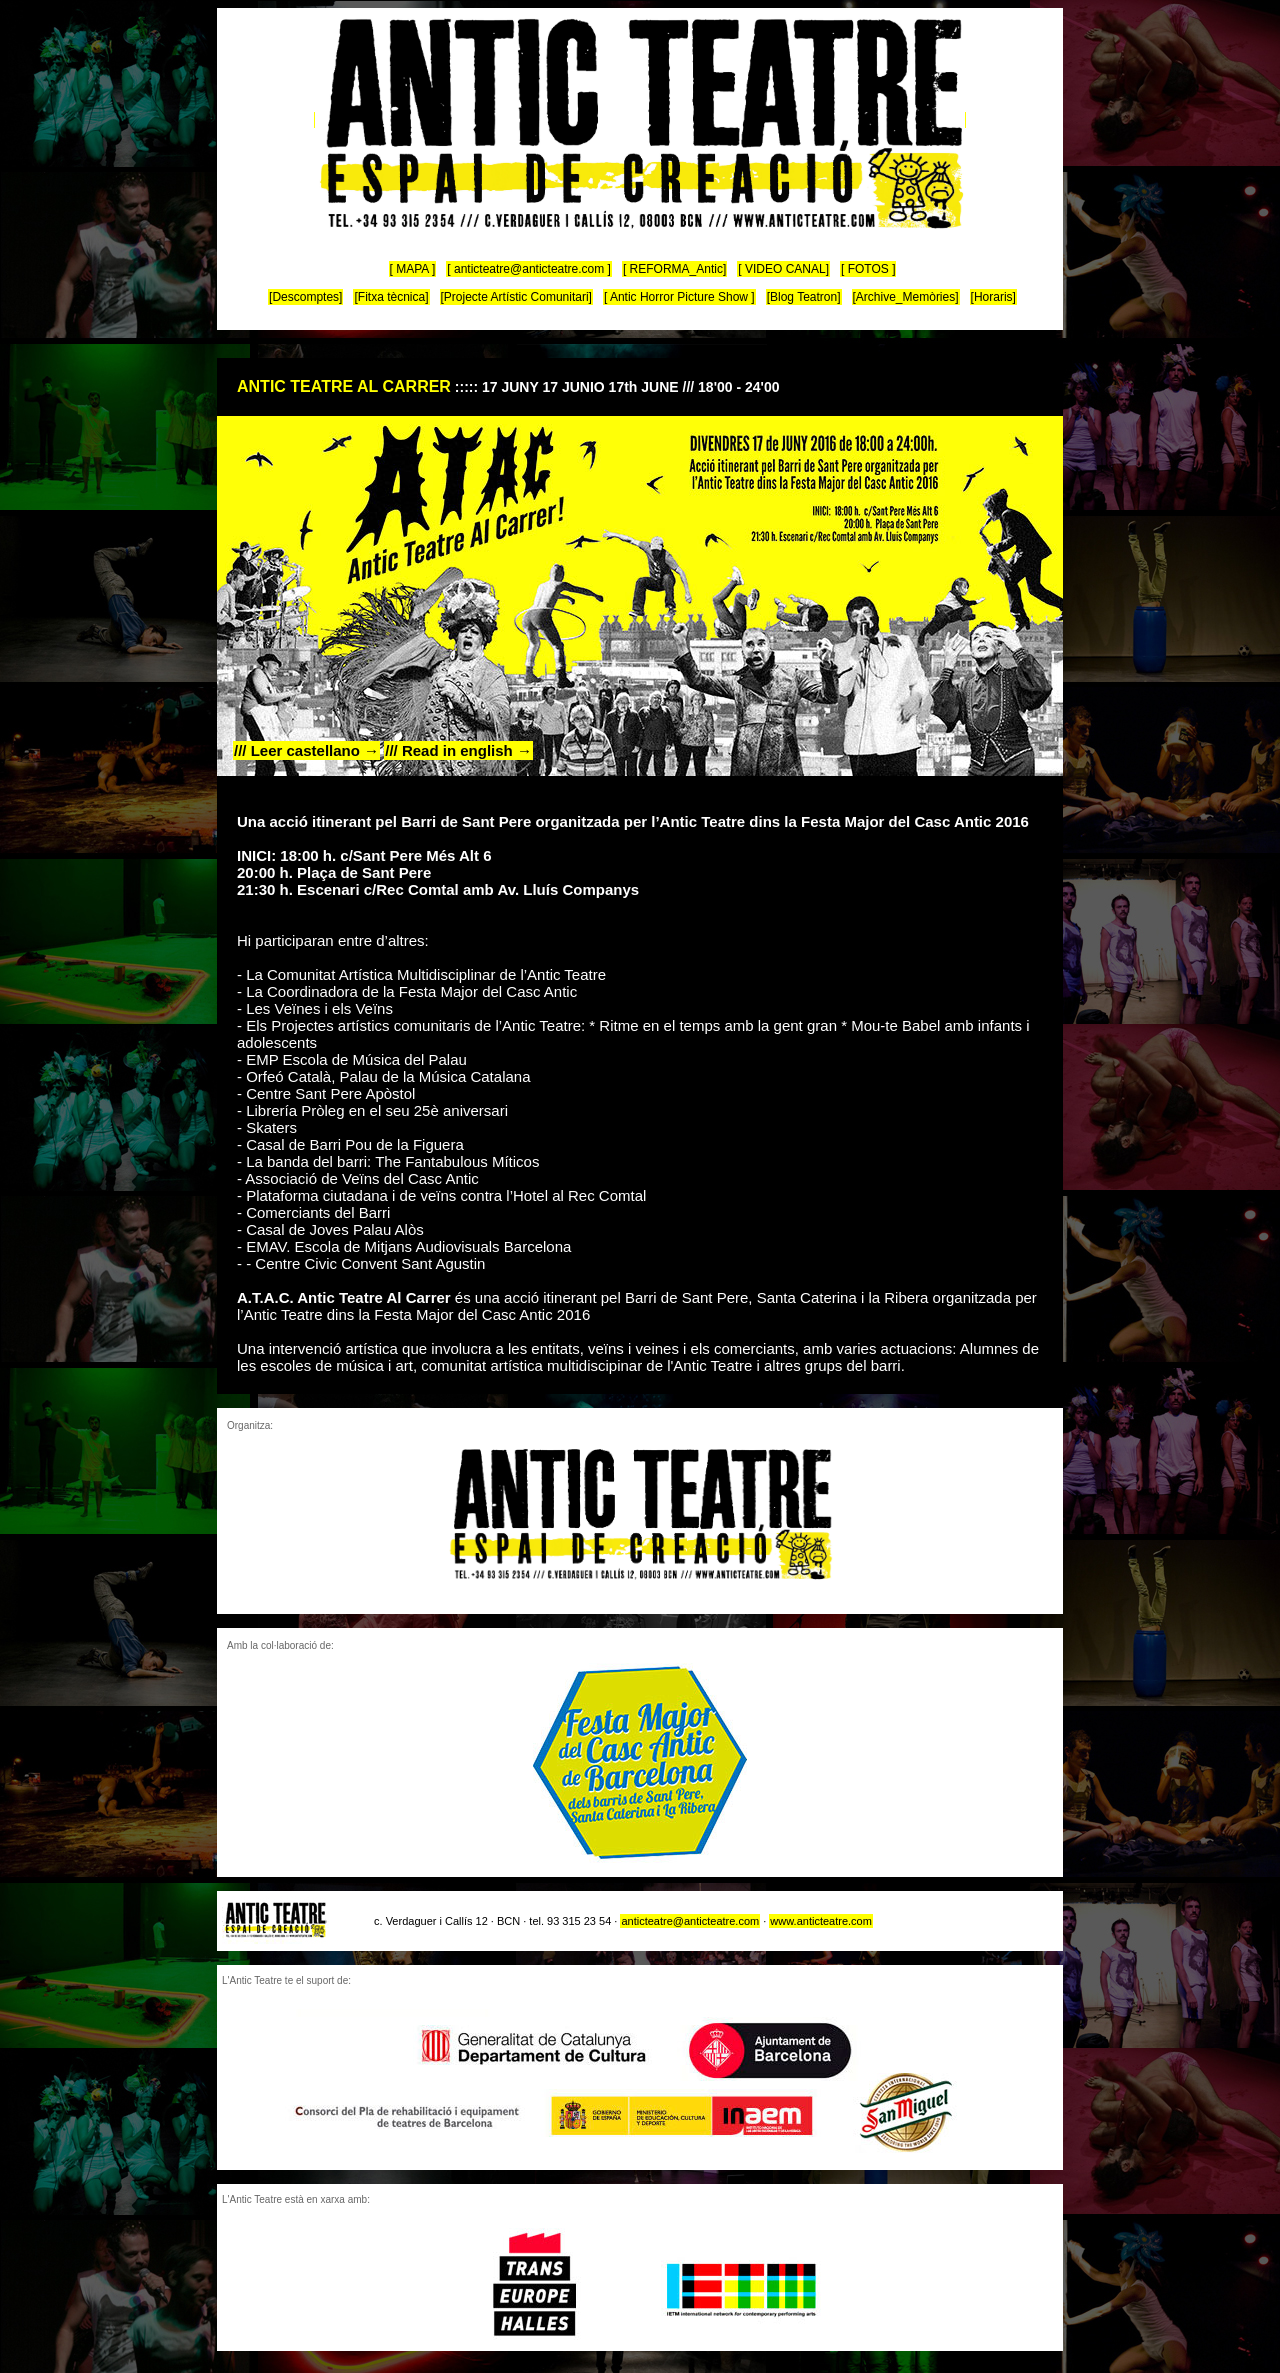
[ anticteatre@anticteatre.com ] (529, 269)
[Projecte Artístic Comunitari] (516, 297)
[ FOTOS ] (868, 269)
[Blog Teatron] (804, 297)
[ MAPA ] (413, 269)
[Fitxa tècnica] (391, 297)
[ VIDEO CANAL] (783, 269)
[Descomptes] (305, 297)
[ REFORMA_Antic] (674, 269)
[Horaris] (993, 297)
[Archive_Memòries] (906, 297)
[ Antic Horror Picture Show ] (679, 297)
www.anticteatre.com (820, 1921)
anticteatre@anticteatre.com (690, 1921)
